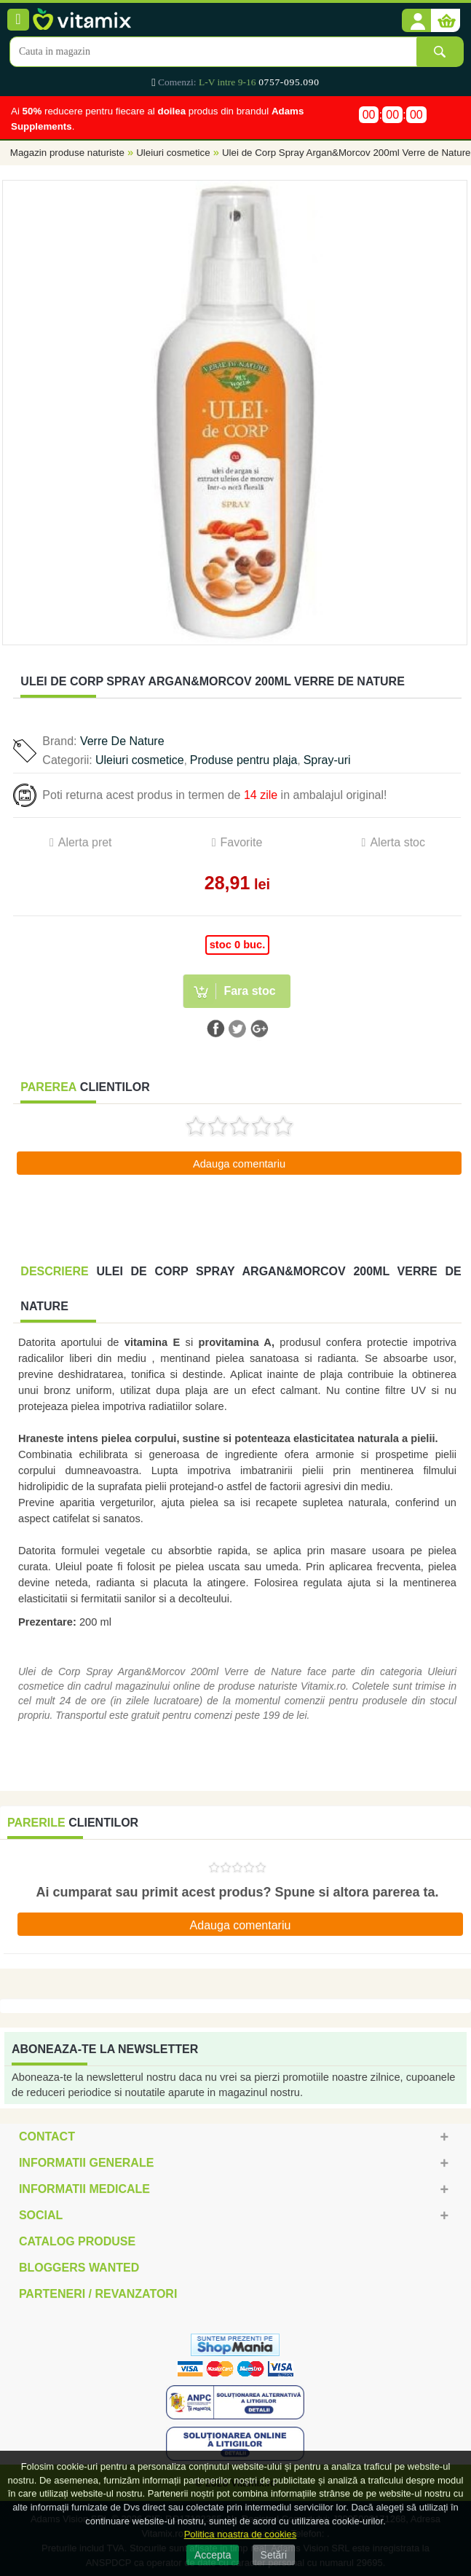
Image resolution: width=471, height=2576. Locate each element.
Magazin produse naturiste (67, 153)
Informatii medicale (84, 2189)
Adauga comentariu (239, 1164)
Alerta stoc (397, 842)
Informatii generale (86, 2162)
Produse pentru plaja (244, 760)
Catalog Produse (77, 2241)
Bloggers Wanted (79, 2267)
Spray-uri (327, 760)
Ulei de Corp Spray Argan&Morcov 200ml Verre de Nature (346, 153)
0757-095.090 (288, 81)
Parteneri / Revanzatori (98, 2294)
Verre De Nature (122, 741)
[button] (416, 21)
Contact (47, 2136)
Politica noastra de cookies (240, 2534)
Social (41, 2215)
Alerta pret (85, 842)
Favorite (242, 842)
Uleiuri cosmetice (173, 153)
